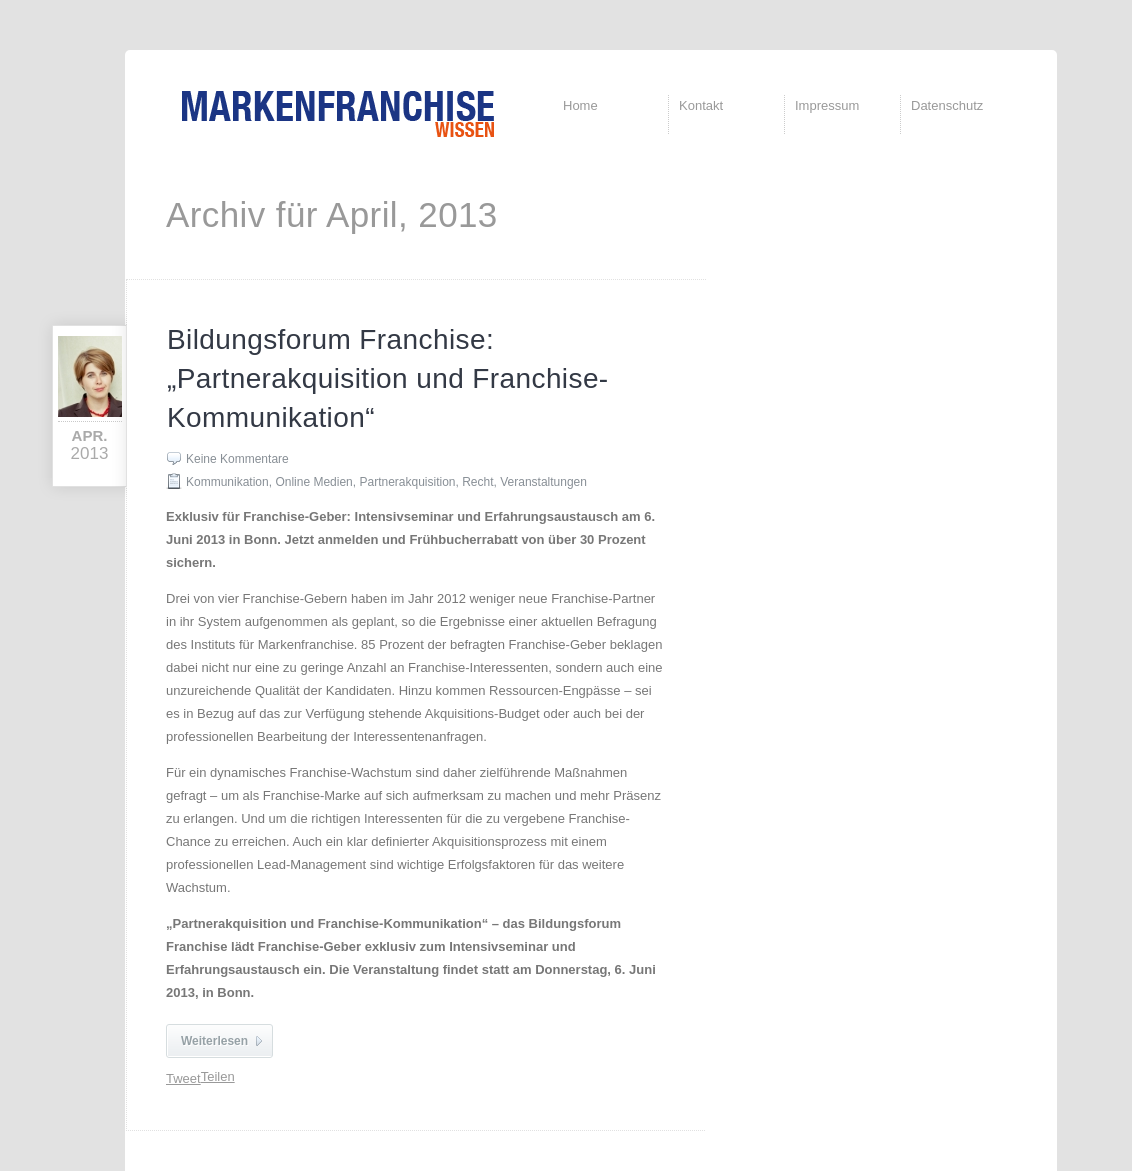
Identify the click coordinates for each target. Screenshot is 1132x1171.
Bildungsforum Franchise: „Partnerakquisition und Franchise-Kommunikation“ (388, 378)
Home (580, 105)
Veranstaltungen (543, 482)
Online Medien (313, 482)
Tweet (183, 1078)
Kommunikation (227, 482)
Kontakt (701, 105)
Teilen (218, 1076)
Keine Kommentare (237, 459)
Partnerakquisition (407, 482)
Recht (477, 482)
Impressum (827, 105)
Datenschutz (947, 105)
